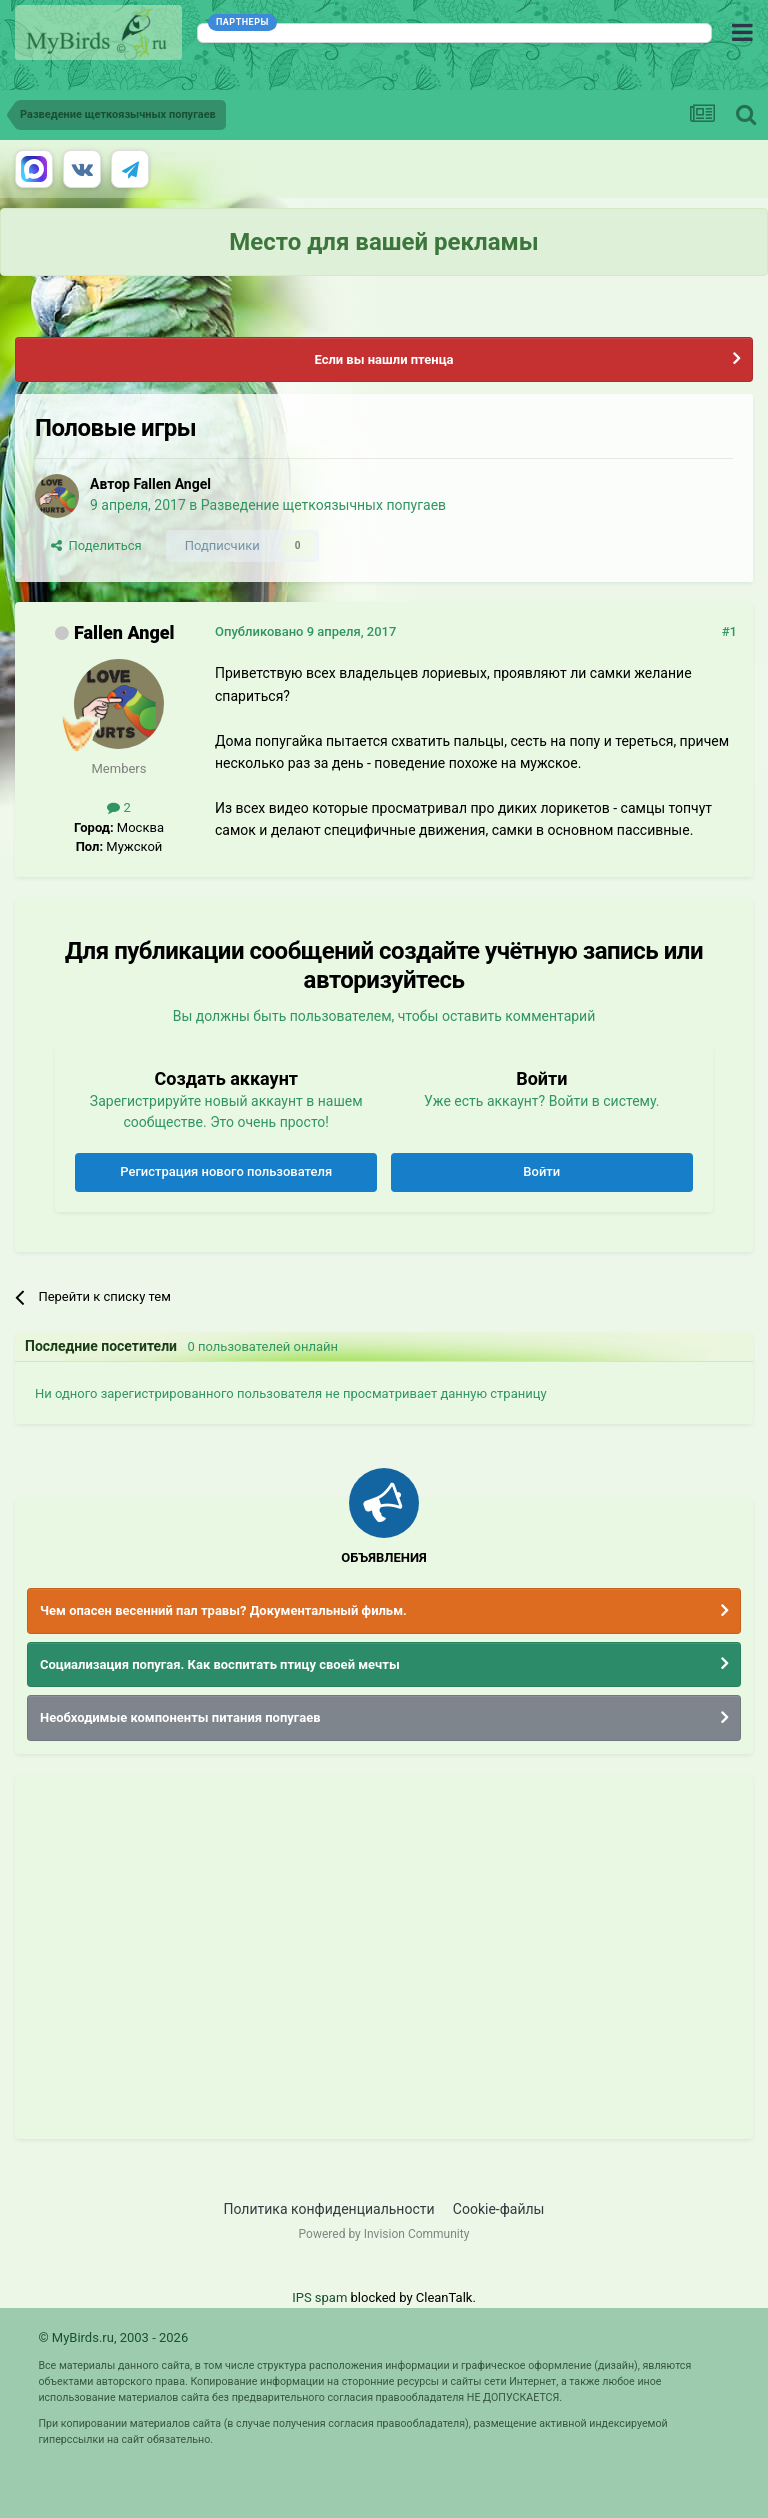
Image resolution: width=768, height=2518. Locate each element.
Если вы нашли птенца (383, 359)
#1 (729, 631)
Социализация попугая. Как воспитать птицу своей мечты (220, 1664)
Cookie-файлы (499, 2209)
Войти (541, 1171)
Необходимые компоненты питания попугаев (180, 1717)
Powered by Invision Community (384, 2234)
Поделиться (96, 545)
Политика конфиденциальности (329, 2209)
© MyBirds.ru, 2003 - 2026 (113, 2337)
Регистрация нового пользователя (226, 1171)
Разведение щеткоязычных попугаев (323, 505)
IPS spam (319, 2297)
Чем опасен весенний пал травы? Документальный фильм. (223, 1610)
